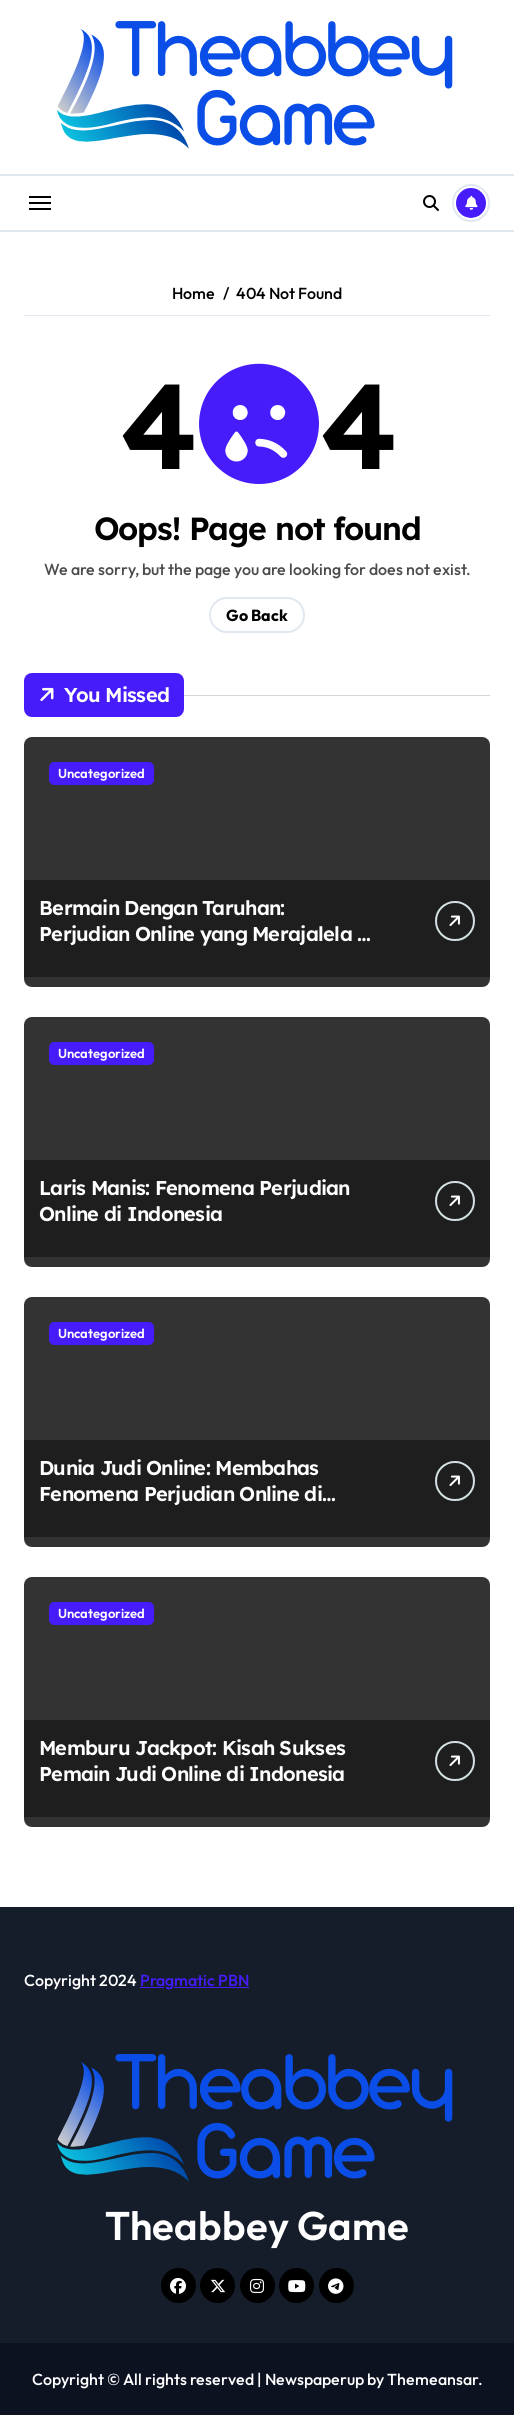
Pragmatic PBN (194, 1980)
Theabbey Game (257, 2225)
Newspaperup (314, 2379)
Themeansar (432, 2379)
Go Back (257, 615)
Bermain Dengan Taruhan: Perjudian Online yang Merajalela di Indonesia (207, 933)
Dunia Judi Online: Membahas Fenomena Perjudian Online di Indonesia (180, 1493)
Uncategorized (101, 773)
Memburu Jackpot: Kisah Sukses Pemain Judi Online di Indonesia (192, 1760)
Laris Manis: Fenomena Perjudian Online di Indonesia (194, 1200)
